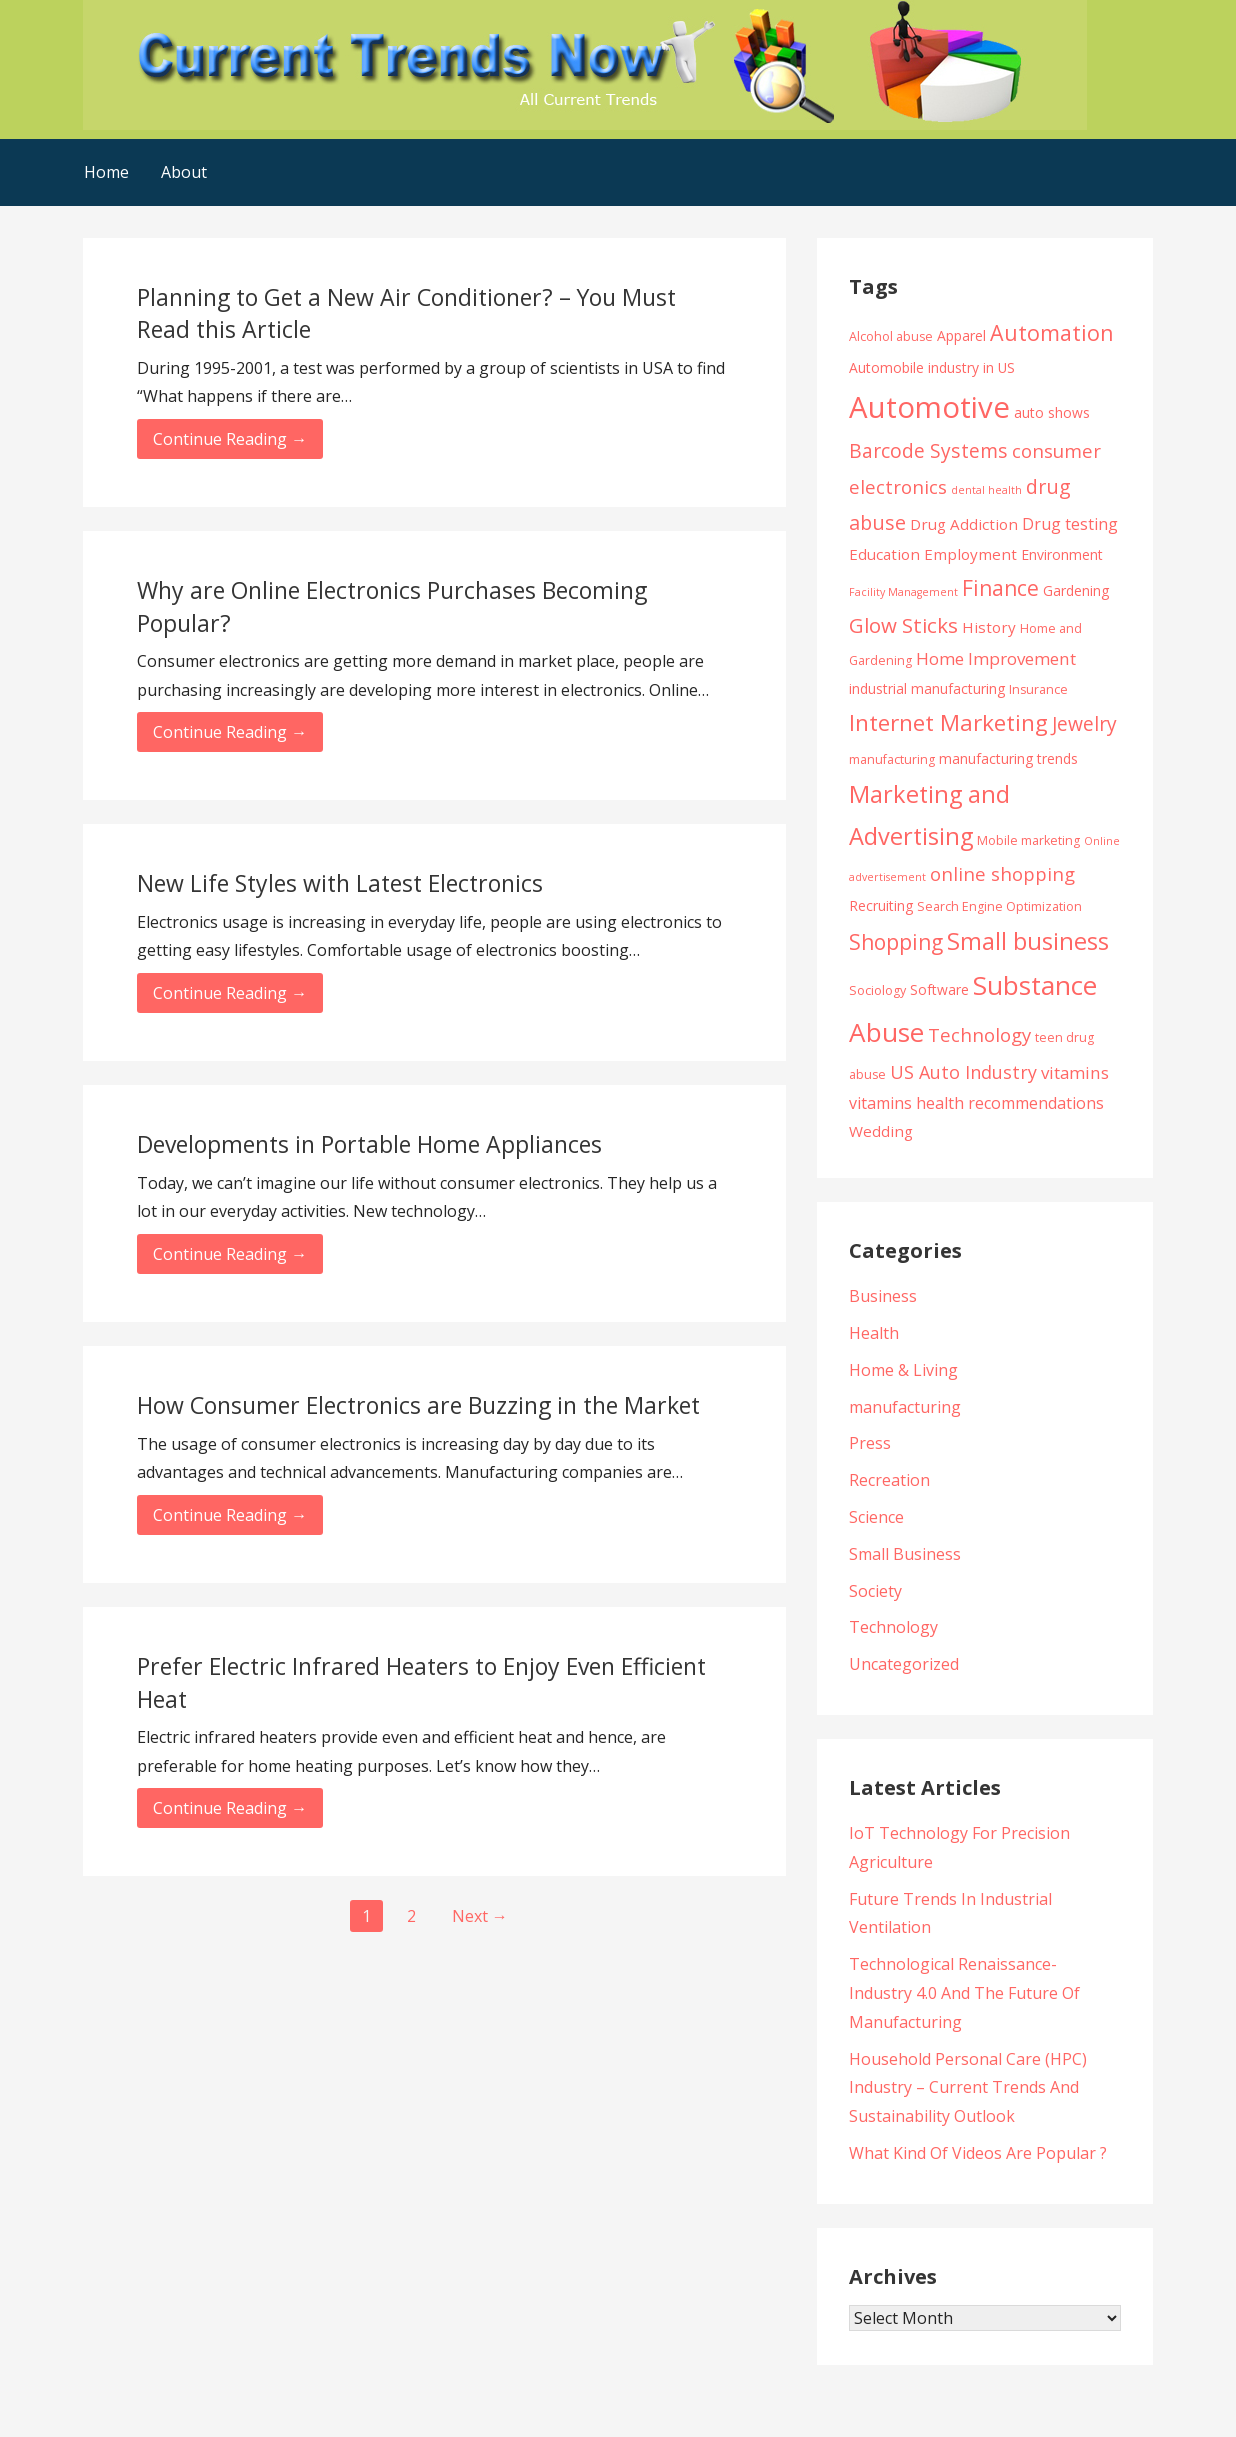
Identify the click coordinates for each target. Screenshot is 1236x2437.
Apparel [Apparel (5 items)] (961, 335)
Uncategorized (904, 1664)
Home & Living (903, 1370)
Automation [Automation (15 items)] (1052, 332)
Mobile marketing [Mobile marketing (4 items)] (1028, 840)
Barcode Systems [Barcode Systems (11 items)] (928, 450)
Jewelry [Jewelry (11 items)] (1084, 723)
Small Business (905, 1554)
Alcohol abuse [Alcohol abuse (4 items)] (891, 336)
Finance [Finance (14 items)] (1000, 587)
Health (874, 1333)
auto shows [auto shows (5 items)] (1052, 412)
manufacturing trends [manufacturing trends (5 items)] (1008, 758)
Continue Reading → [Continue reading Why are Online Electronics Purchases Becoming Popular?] (230, 732)
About (184, 172)
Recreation (889, 1480)
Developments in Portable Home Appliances (369, 1144)
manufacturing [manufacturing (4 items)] (892, 759)
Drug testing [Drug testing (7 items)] (1070, 524)
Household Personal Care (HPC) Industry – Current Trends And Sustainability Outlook (968, 2088)
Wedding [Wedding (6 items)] (881, 1131)
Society (875, 1591)
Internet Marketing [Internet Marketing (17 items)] (948, 722)
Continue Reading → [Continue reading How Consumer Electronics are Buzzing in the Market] (230, 1515)
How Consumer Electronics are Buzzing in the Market (418, 1405)
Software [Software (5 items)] (939, 989)
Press (870, 1443)
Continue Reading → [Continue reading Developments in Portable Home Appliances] (230, 1254)
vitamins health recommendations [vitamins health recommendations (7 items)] (976, 1103)
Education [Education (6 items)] (884, 554)
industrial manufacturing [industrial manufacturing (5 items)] (927, 688)
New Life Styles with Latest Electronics (340, 883)
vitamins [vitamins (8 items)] (1075, 1072)
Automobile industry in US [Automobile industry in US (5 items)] (932, 367)
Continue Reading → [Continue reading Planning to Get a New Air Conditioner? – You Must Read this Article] (230, 439)
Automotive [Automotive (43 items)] (929, 407)
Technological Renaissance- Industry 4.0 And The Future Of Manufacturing (964, 1993)
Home (106, 172)
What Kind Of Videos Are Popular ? (978, 2153)
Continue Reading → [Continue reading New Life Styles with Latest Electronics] (230, 993)
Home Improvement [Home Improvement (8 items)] (996, 658)
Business (883, 1296)
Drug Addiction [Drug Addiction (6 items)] (964, 524)
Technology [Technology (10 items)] (979, 1034)
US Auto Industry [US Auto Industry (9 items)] (963, 1072)
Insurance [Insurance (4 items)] (1038, 689)
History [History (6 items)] (989, 627)
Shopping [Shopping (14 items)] (896, 941)
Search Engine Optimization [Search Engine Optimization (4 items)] (999, 906)
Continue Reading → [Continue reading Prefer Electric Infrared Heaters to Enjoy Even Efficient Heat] (230, 1808)
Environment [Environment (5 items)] (1062, 554)
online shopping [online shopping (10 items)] (1002, 873)
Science (876, 1517)
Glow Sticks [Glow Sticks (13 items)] (903, 625)
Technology (893, 1627)
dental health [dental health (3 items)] (986, 490)
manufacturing (905, 1407)
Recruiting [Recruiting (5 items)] (881, 905)
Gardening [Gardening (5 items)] (1076, 590)
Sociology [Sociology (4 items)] (877, 990)
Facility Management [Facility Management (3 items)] (903, 592)
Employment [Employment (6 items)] (970, 554)
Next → (480, 1916)
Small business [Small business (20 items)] (1028, 941)
